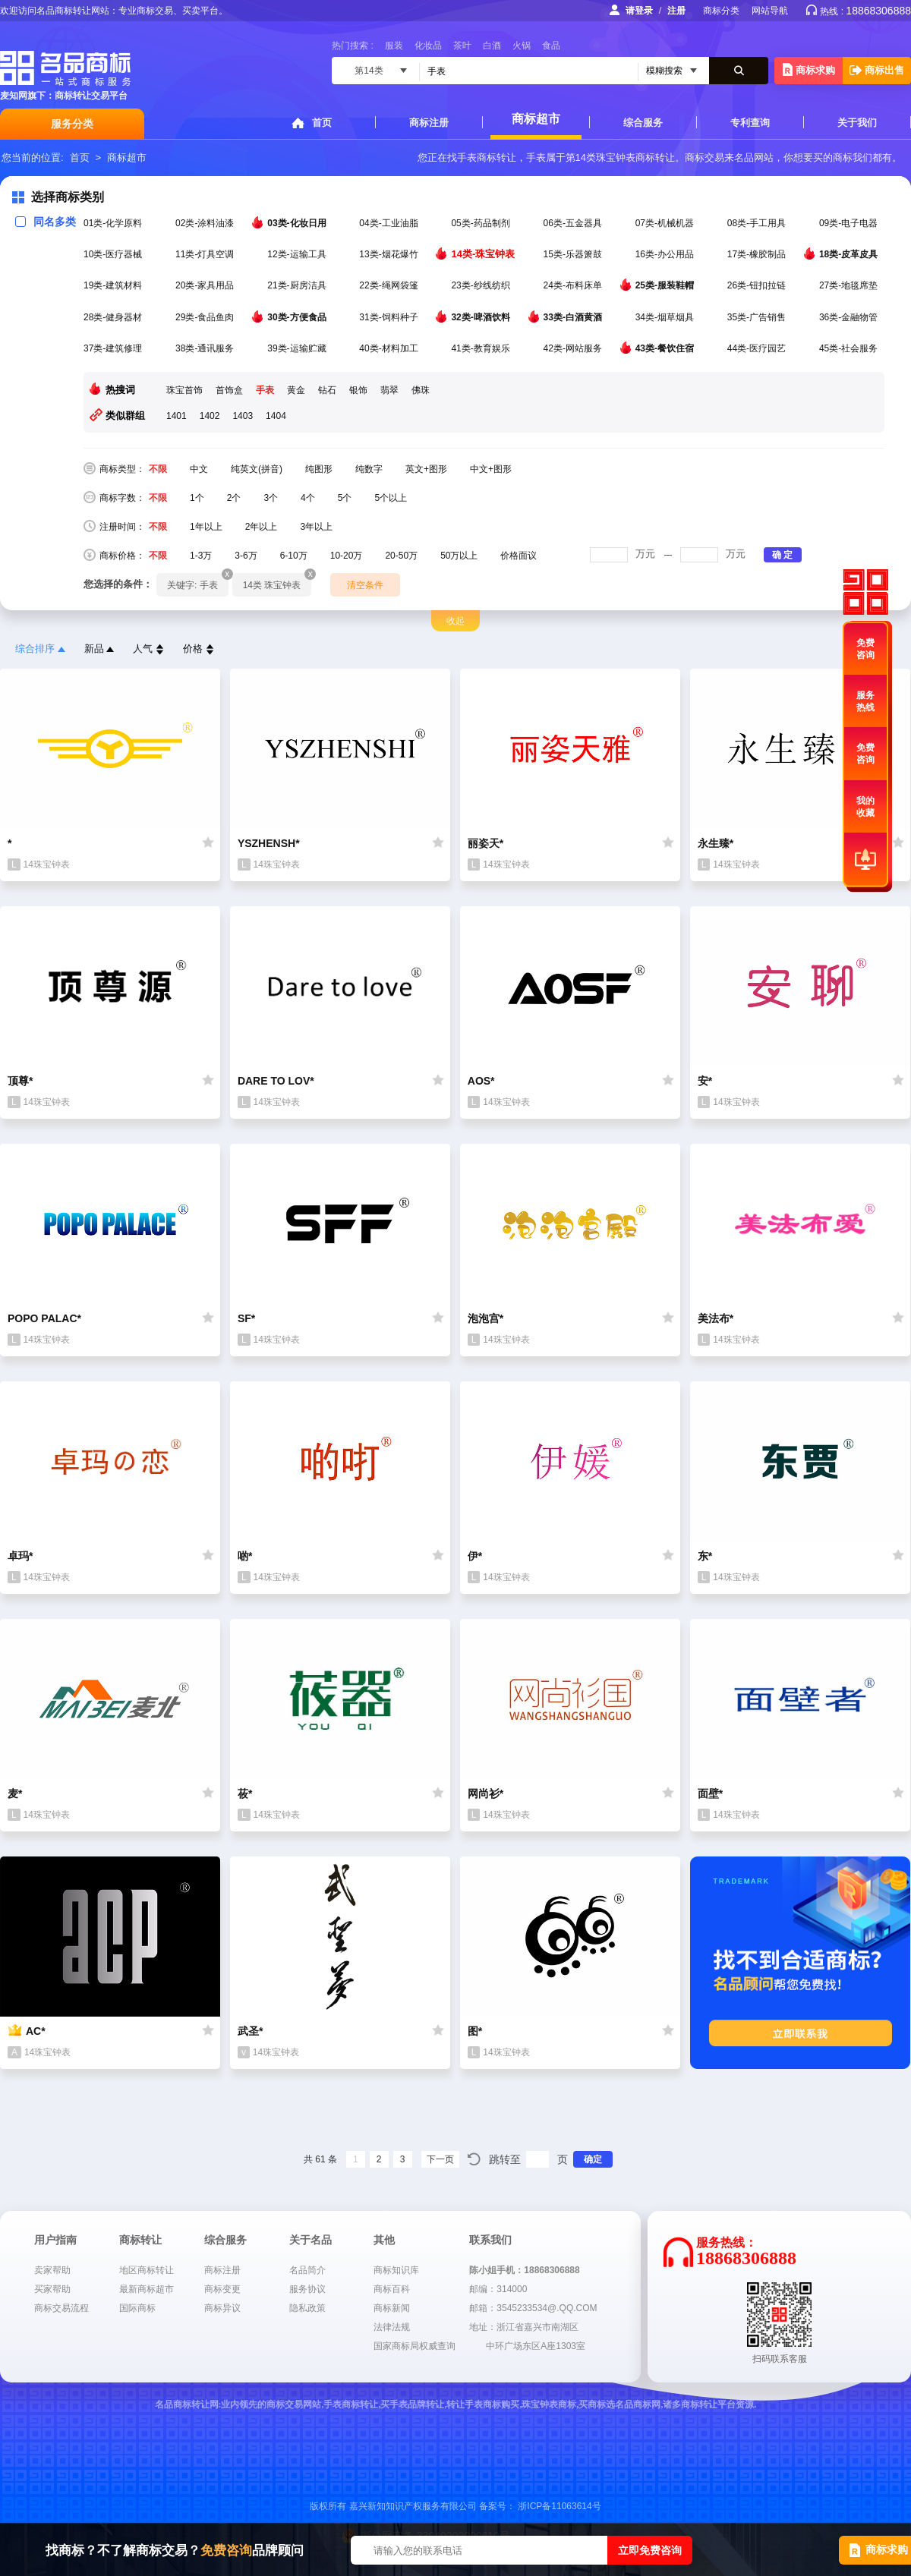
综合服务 (643, 122)
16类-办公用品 (666, 254)
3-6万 (246, 555)
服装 (394, 45)
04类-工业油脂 (390, 223)
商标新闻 (392, 2308)
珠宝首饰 (184, 390)
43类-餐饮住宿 (666, 348)
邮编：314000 (498, 2289)
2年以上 (261, 526)
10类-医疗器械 (114, 254)
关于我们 (857, 122)
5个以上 (390, 498)
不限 (158, 469)
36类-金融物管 (850, 317)
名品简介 (307, 2270)
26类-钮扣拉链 (758, 285)
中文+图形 (491, 469)
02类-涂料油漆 (206, 223)
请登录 (639, 10)
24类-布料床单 (574, 285)
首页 (322, 122)
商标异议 (222, 2308)
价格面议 (518, 555)
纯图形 (319, 469)
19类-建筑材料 (114, 285)
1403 (242, 416)
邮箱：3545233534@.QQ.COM (533, 2308)
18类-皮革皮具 (850, 253)
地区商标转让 (146, 2270)
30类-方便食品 (298, 316)
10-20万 (346, 555)
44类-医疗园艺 (758, 348)
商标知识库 (396, 2270)
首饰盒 (229, 390)
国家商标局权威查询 (415, 2346)
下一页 (440, 2159)
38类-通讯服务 (206, 348)
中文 (199, 469)
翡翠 (389, 390)
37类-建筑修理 (114, 348)
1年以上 (206, 526)
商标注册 (429, 122)
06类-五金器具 (574, 223)
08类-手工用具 (758, 223)
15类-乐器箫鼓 (574, 254)
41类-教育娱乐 (481, 348)
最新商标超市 (146, 2289)
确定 (593, 2159)
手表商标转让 (486, 157)
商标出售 (877, 70)
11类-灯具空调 (206, 254)
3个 (270, 498)
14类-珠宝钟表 (484, 253)
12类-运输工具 (298, 254)
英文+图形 (426, 469)
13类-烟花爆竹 (390, 254)
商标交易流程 (61, 2308)
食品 (551, 45)
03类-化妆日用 (298, 222)
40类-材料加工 (390, 348)
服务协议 (307, 2289)
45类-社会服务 (850, 348)
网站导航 (770, 10)
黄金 (296, 390)
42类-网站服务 (574, 348)
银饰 (358, 390)
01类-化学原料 (114, 223)
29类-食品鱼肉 (206, 317)
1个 (197, 498)
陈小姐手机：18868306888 (524, 2270)
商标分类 (721, 10)
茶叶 (462, 45)
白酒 (492, 45)
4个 (308, 498)
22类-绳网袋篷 (390, 285)
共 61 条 (320, 2159)
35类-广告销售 (758, 317)
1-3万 (201, 555)
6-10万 (293, 555)
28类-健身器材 (114, 317)
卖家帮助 (52, 2270)
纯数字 (369, 469)
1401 (176, 416)
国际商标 (137, 2308)
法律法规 (392, 2327)
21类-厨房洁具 (298, 285)
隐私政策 (307, 2308)
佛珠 (420, 390)
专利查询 (750, 122)
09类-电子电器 (850, 223)
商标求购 (809, 69)
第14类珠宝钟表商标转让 (620, 157)
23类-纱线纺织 (481, 285)
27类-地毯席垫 (850, 285)
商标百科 (392, 2289)
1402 (210, 416)
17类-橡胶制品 (758, 254)
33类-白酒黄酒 (574, 316)
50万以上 (459, 555)
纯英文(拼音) (256, 469)
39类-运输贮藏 (298, 348)
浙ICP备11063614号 (559, 2506)
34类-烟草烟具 (666, 317)
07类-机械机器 (666, 223)
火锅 (521, 45)
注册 (676, 10)
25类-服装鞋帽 (666, 285)
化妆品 (428, 45)
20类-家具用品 (206, 285)
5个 (345, 498)
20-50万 (401, 555)
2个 (234, 498)
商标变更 (222, 2289)
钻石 (327, 390)
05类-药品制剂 (481, 223)
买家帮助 (52, 2289)
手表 (265, 390)
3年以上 (316, 526)
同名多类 (45, 221)
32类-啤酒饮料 (481, 316)
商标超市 (536, 118)
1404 (276, 416)
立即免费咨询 (650, 2550)
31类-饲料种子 (390, 317)
